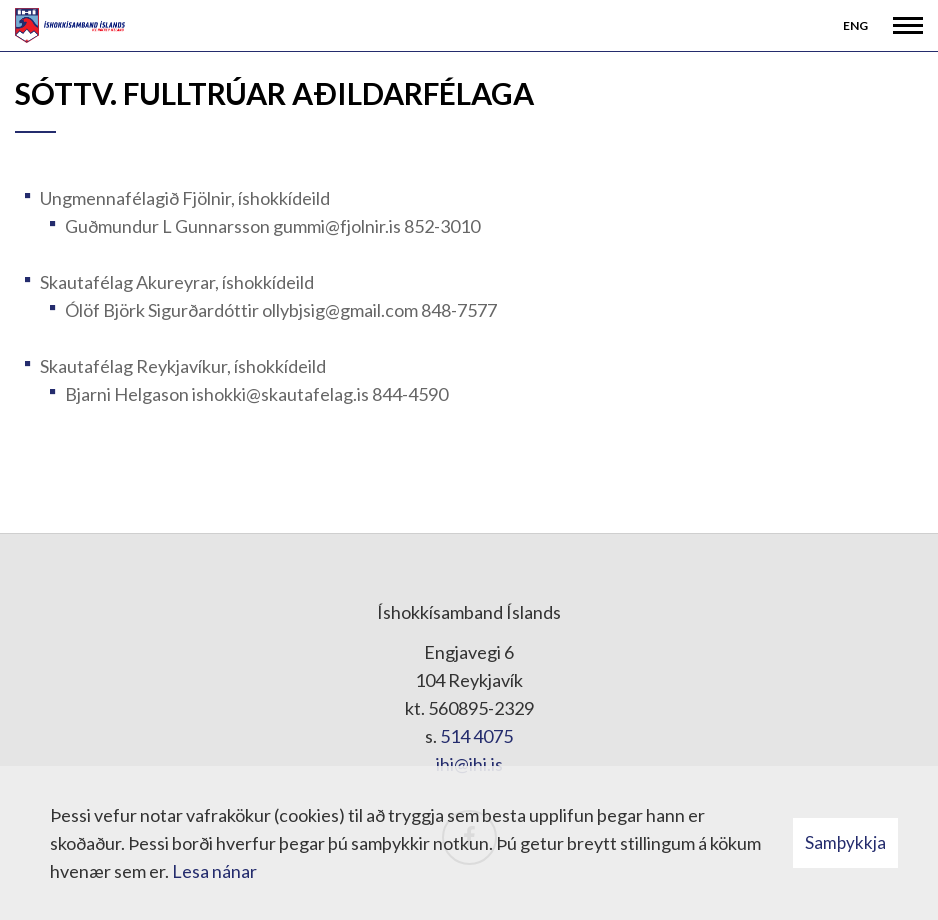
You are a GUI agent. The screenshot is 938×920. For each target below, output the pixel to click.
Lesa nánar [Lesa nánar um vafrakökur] (214, 871)
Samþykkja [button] (845, 842)
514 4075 (476, 736)
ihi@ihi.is (469, 764)
